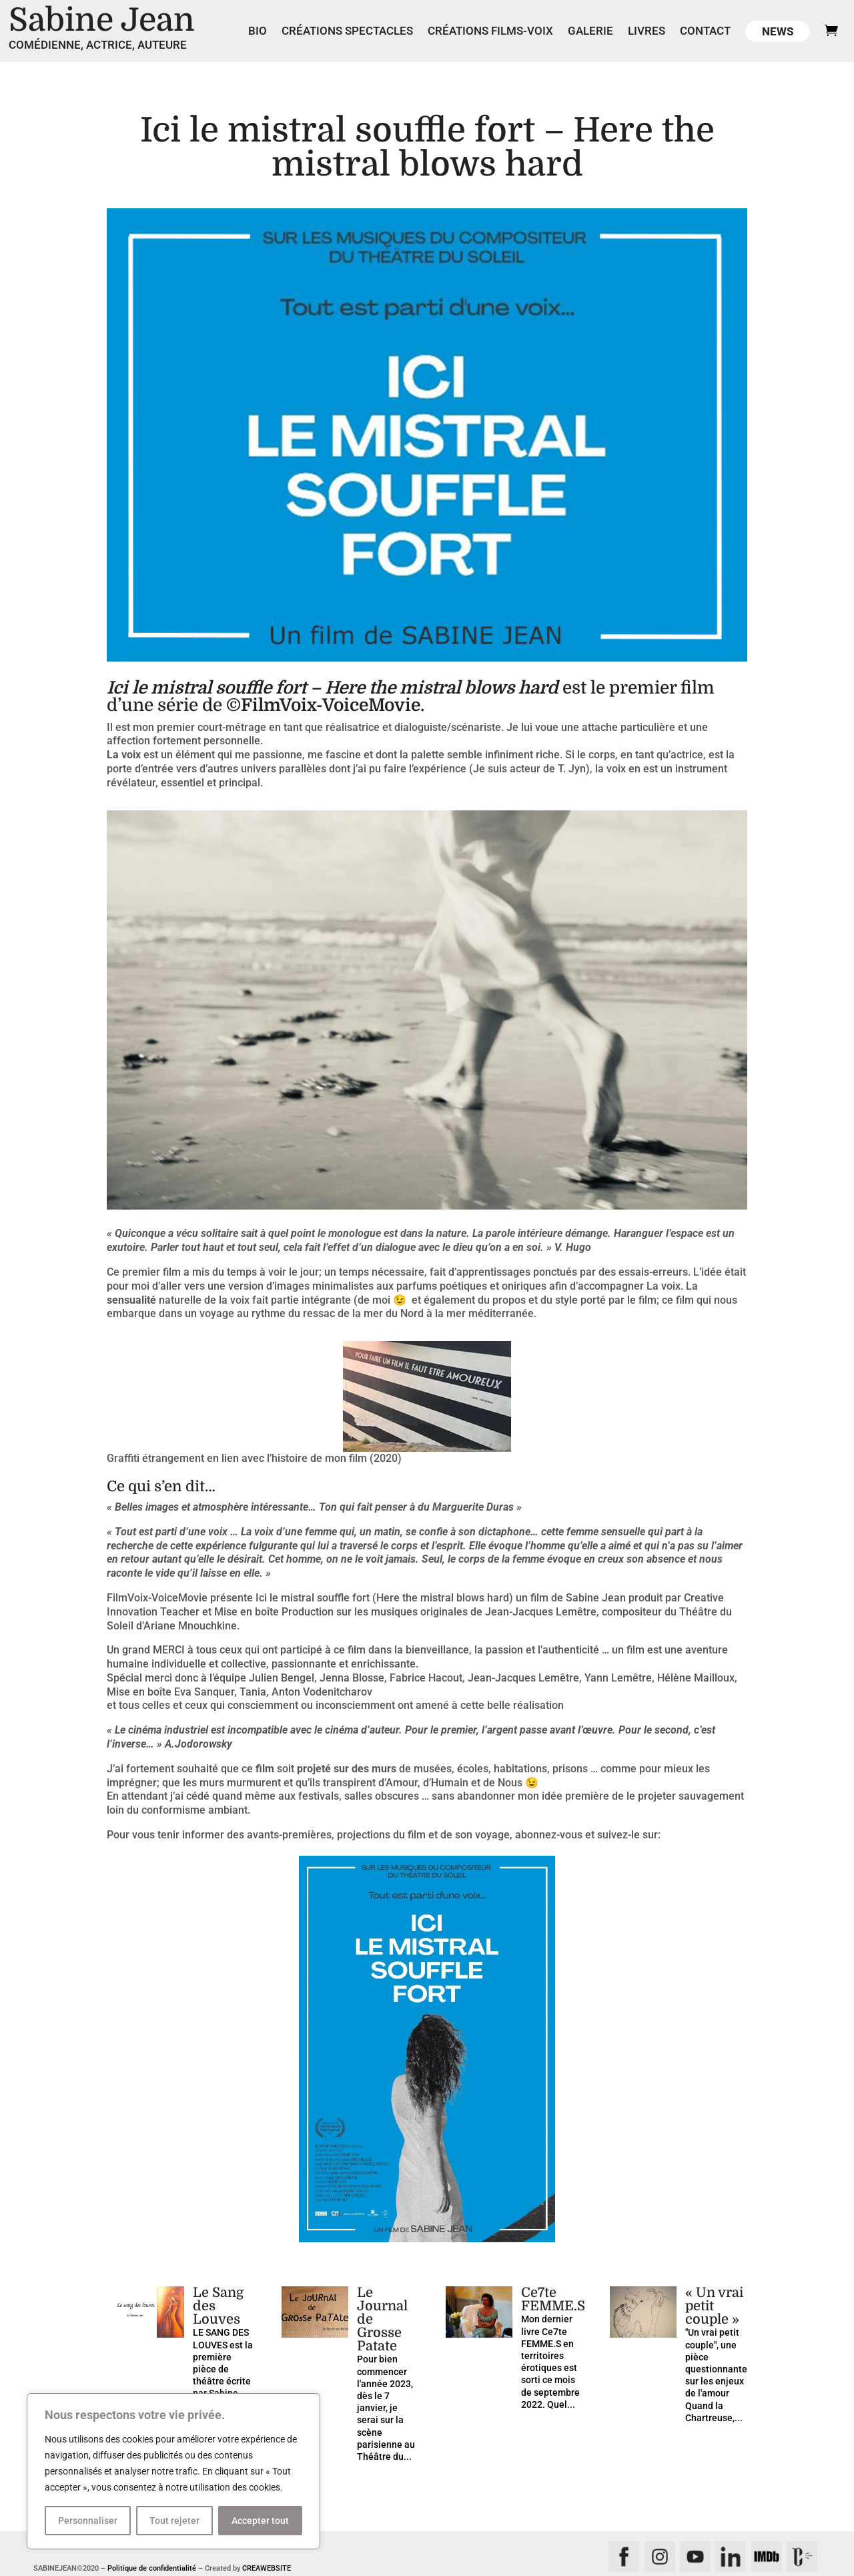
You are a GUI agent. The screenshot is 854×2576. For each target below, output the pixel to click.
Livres (646, 31)
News (777, 31)
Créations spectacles (347, 31)
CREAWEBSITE (266, 2568)
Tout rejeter (174, 2520)
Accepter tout (260, 2520)
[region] (173, 2471)
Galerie (590, 31)
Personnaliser (87, 2520)
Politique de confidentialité (151, 2568)
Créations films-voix (490, 31)
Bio (257, 31)
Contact (705, 31)
